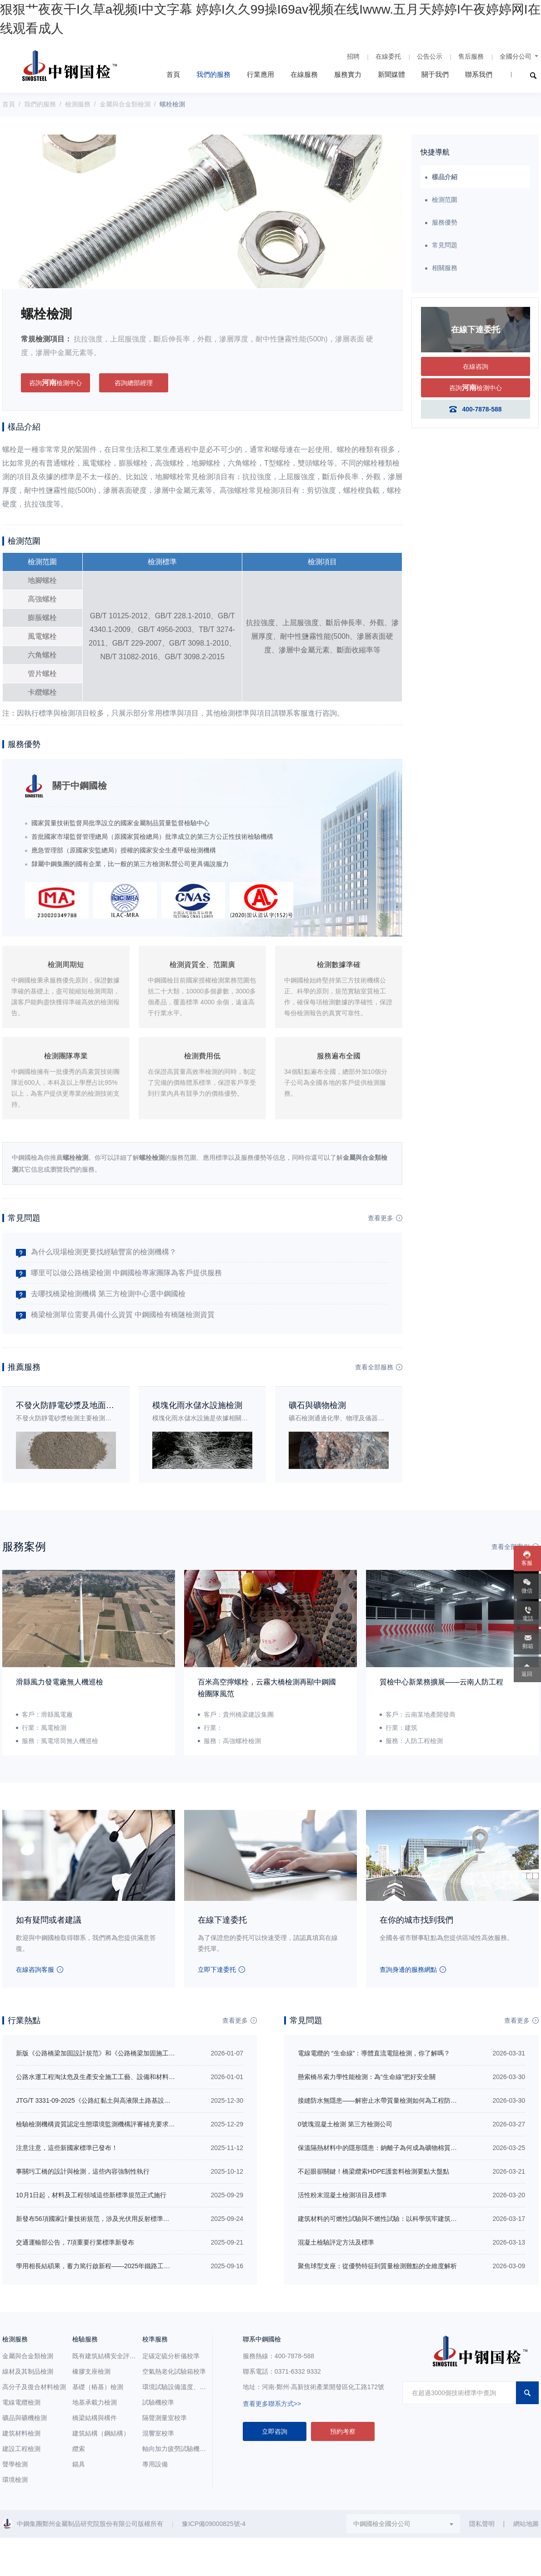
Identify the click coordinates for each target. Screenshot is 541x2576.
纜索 (78, 2448)
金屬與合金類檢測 (125, 104)
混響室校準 (158, 2433)
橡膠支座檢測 (91, 2371)
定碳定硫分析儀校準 (171, 2356)
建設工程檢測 (21, 2448)
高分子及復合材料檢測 (34, 2387)
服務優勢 (444, 222)
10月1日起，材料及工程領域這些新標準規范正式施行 (91, 2195)
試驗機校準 (158, 2402)
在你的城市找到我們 (416, 1919)
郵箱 (527, 1646)
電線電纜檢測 (21, 2402)
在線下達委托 (222, 1919)
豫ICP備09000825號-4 (213, 2523)
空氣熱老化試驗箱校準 (174, 2371)
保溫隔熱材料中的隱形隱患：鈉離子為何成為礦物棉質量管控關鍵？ (393, 2147)
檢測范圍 (444, 199)
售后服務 (471, 56)
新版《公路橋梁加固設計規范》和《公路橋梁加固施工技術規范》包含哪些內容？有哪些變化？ (149, 2053)
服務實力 (347, 74)
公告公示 (429, 56)
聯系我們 (478, 74)
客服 (526, 1563)
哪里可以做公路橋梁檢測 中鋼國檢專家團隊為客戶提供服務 (126, 1273)
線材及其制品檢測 (27, 2371)
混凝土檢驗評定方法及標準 (336, 2242)
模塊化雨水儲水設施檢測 (197, 1405)
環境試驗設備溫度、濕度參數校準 (190, 2387)
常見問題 (444, 245)
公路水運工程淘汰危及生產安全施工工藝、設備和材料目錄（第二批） (114, 2076)
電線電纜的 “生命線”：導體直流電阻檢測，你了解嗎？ (374, 2053)
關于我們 (435, 74)
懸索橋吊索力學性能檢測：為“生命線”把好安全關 (367, 2076)
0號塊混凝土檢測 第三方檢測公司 (345, 2124)
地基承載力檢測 (94, 2402)
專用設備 (155, 2464)
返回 (526, 1674)
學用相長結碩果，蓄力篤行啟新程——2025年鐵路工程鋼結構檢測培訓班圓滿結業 (131, 2266)
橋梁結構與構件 (94, 2417)
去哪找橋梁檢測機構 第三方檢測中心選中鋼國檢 (108, 1294)
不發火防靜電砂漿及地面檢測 (69, 1405)
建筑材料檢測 (21, 2433)
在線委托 (388, 56)
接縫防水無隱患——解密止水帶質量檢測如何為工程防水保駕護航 (390, 2100)
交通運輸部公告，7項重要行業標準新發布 (75, 2242)
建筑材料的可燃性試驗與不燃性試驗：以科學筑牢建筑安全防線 (387, 2218)
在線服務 (304, 74)
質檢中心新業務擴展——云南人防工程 (441, 1682)
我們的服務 (213, 74)
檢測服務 (77, 104)
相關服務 (444, 267)
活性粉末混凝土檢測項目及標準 (342, 2195)
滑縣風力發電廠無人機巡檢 (59, 1682)
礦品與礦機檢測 (24, 2417)
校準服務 (155, 2339)
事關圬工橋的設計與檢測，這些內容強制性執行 (83, 2171)
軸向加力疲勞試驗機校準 (177, 2448)
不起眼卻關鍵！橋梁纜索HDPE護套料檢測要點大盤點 (373, 2171)
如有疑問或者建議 (48, 1919)
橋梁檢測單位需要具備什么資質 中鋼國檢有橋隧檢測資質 (123, 1314)
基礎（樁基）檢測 (97, 2387)
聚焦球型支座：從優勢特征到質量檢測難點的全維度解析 (377, 2266)
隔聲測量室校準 (164, 2417)
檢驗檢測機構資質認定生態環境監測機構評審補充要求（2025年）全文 (115, 2124)
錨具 (78, 2464)
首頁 (173, 74)
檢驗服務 (85, 2339)
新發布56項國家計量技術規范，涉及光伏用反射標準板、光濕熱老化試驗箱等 (124, 2218)
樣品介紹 (444, 176)
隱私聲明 (482, 2523)
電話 (527, 1618)
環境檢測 (15, 2479)
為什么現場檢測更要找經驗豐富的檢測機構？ (103, 1252)
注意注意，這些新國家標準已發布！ (67, 2147)
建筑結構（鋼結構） (101, 2433)
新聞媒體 (391, 74)
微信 (526, 1591)
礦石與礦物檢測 (317, 1405)
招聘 (353, 56)
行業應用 (260, 74)
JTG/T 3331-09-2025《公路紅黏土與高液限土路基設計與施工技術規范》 (118, 2100)
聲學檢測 (15, 2464)
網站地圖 (526, 2523)
